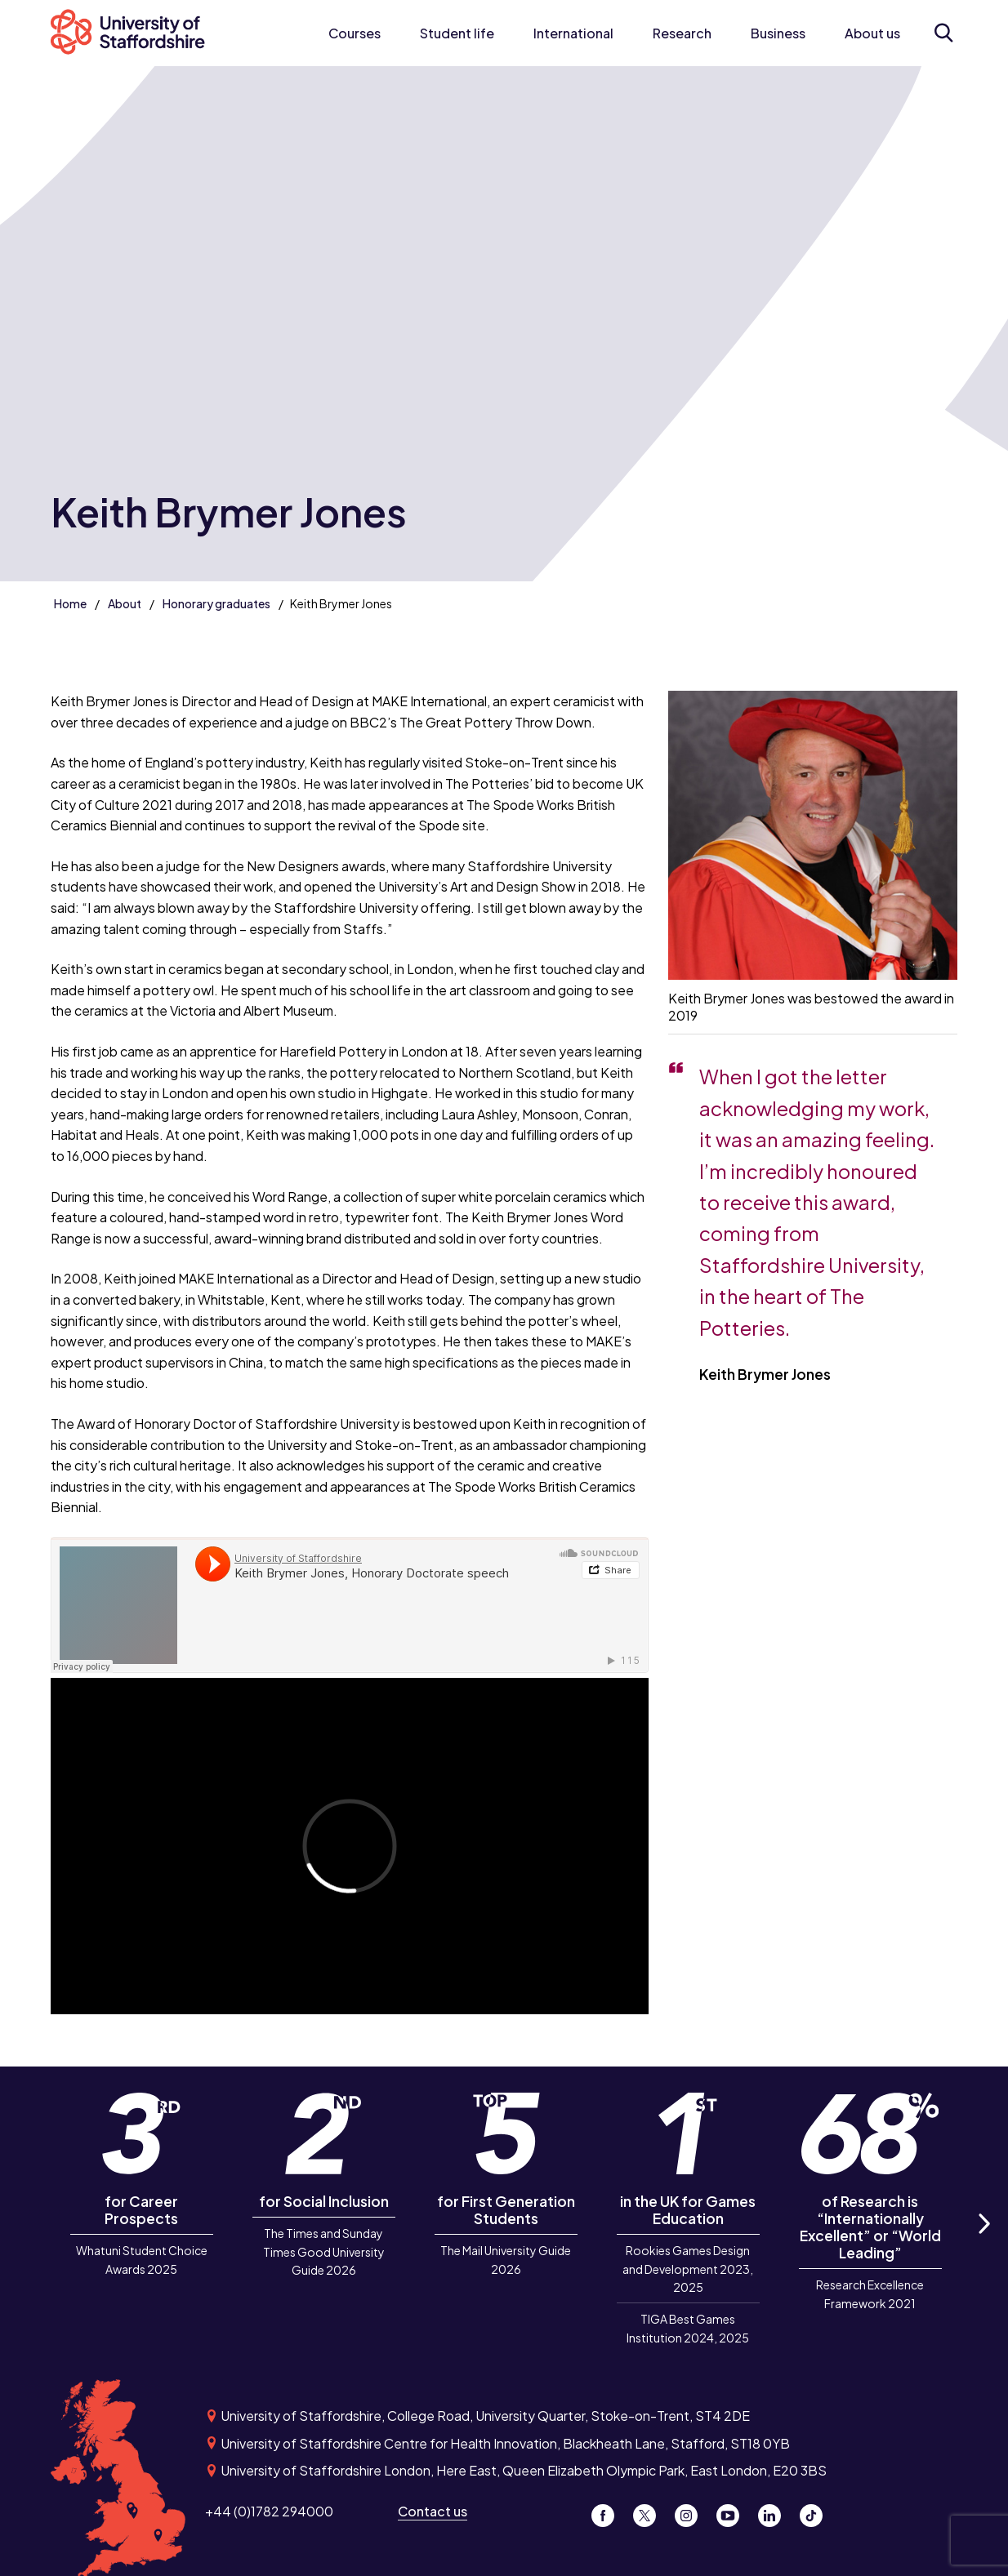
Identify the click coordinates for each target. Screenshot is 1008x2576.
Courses (354, 33)
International (573, 33)
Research (682, 33)
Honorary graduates (216, 603)
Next (983, 2241)
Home (70, 603)
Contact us (432, 2511)
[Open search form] (944, 32)
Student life (457, 33)
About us (872, 33)
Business (778, 33)
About (124, 603)
